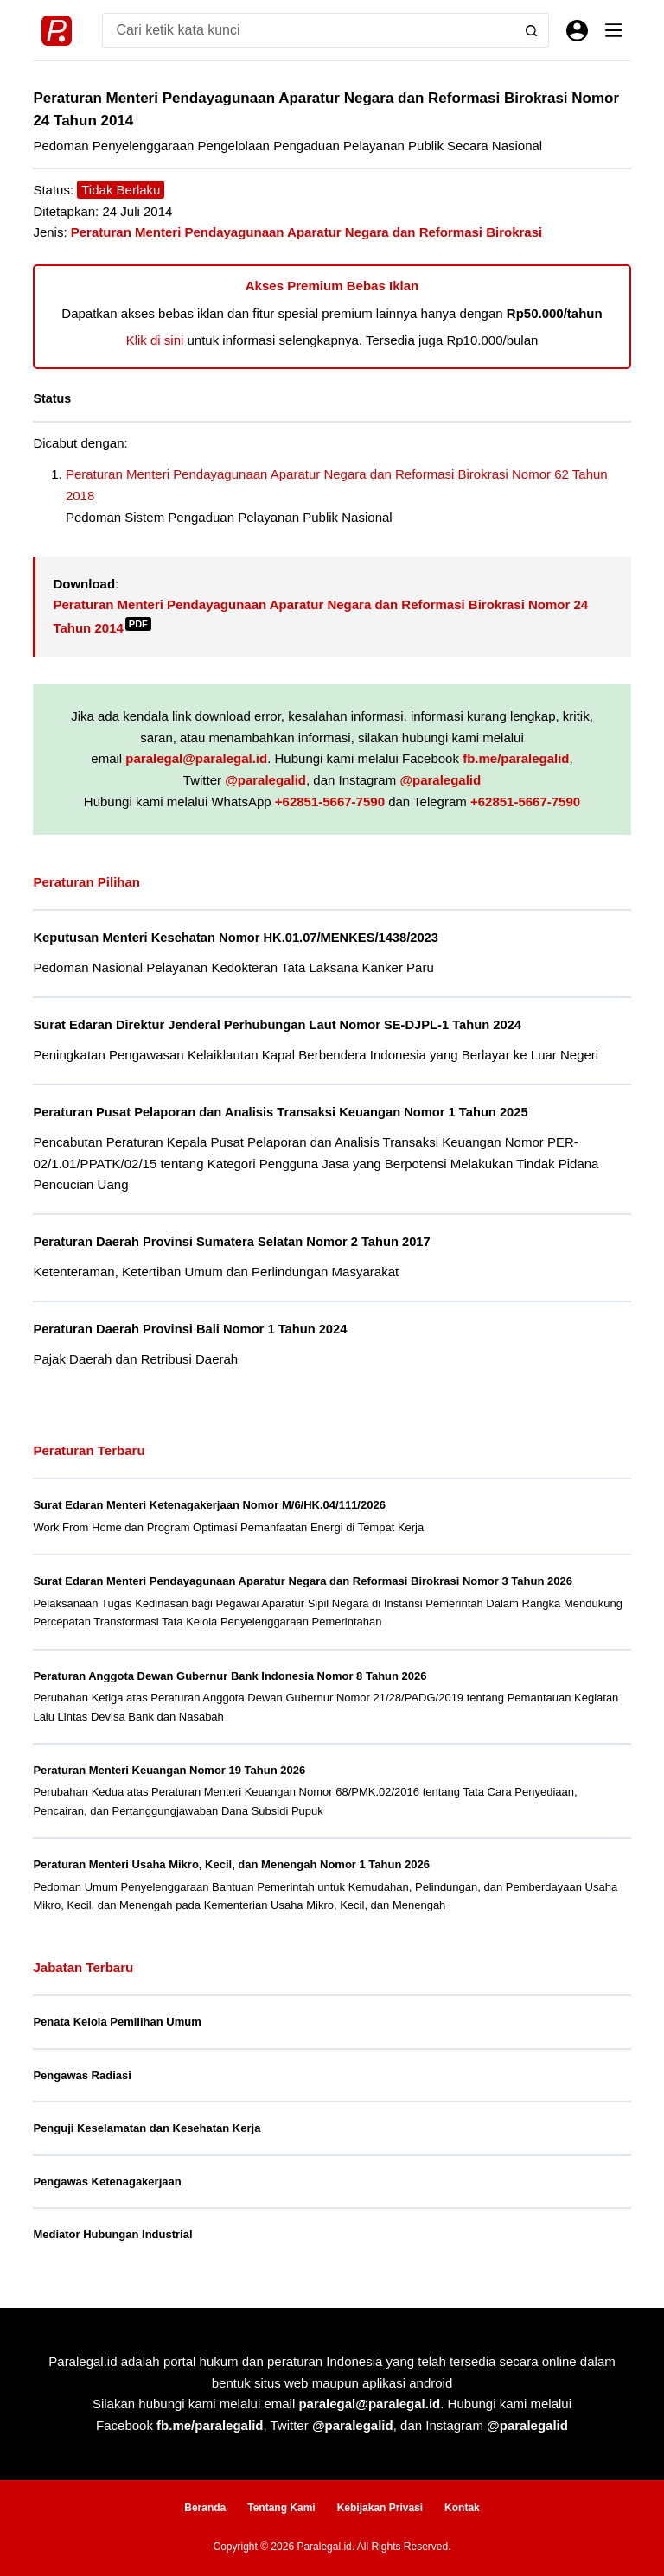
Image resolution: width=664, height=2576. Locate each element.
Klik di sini (155, 340)
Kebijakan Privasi (380, 2508)
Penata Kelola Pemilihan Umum (117, 2021)
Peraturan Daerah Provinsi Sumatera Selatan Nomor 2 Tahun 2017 (231, 1242)
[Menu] (613, 30)
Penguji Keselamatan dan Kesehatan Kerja (146, 2127)
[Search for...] (308, 30)
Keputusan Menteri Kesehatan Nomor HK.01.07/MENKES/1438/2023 (235, 938)
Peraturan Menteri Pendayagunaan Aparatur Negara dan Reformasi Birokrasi (306, 232)
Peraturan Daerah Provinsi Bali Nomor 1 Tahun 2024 (190, 1329)
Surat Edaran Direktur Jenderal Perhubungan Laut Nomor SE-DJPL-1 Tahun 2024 (277, 1025)
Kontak (462, 2508)
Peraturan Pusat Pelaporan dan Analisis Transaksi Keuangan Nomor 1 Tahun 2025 (280, 1112)
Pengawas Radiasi (82, 2075)
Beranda (205, 2508)
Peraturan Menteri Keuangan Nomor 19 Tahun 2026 (169, 1770)
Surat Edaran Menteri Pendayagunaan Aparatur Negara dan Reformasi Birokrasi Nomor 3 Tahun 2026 (302, 1580)
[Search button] (531, 30)
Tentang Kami (281, 2508)
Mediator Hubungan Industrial (112, 2234)
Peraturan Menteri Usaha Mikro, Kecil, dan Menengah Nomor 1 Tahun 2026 (231, 1864)
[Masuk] (577, 30)
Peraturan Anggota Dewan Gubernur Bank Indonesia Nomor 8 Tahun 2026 (229, 1676)
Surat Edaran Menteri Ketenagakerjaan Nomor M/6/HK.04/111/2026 (209, 1504)
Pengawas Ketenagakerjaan (107, 2181)
